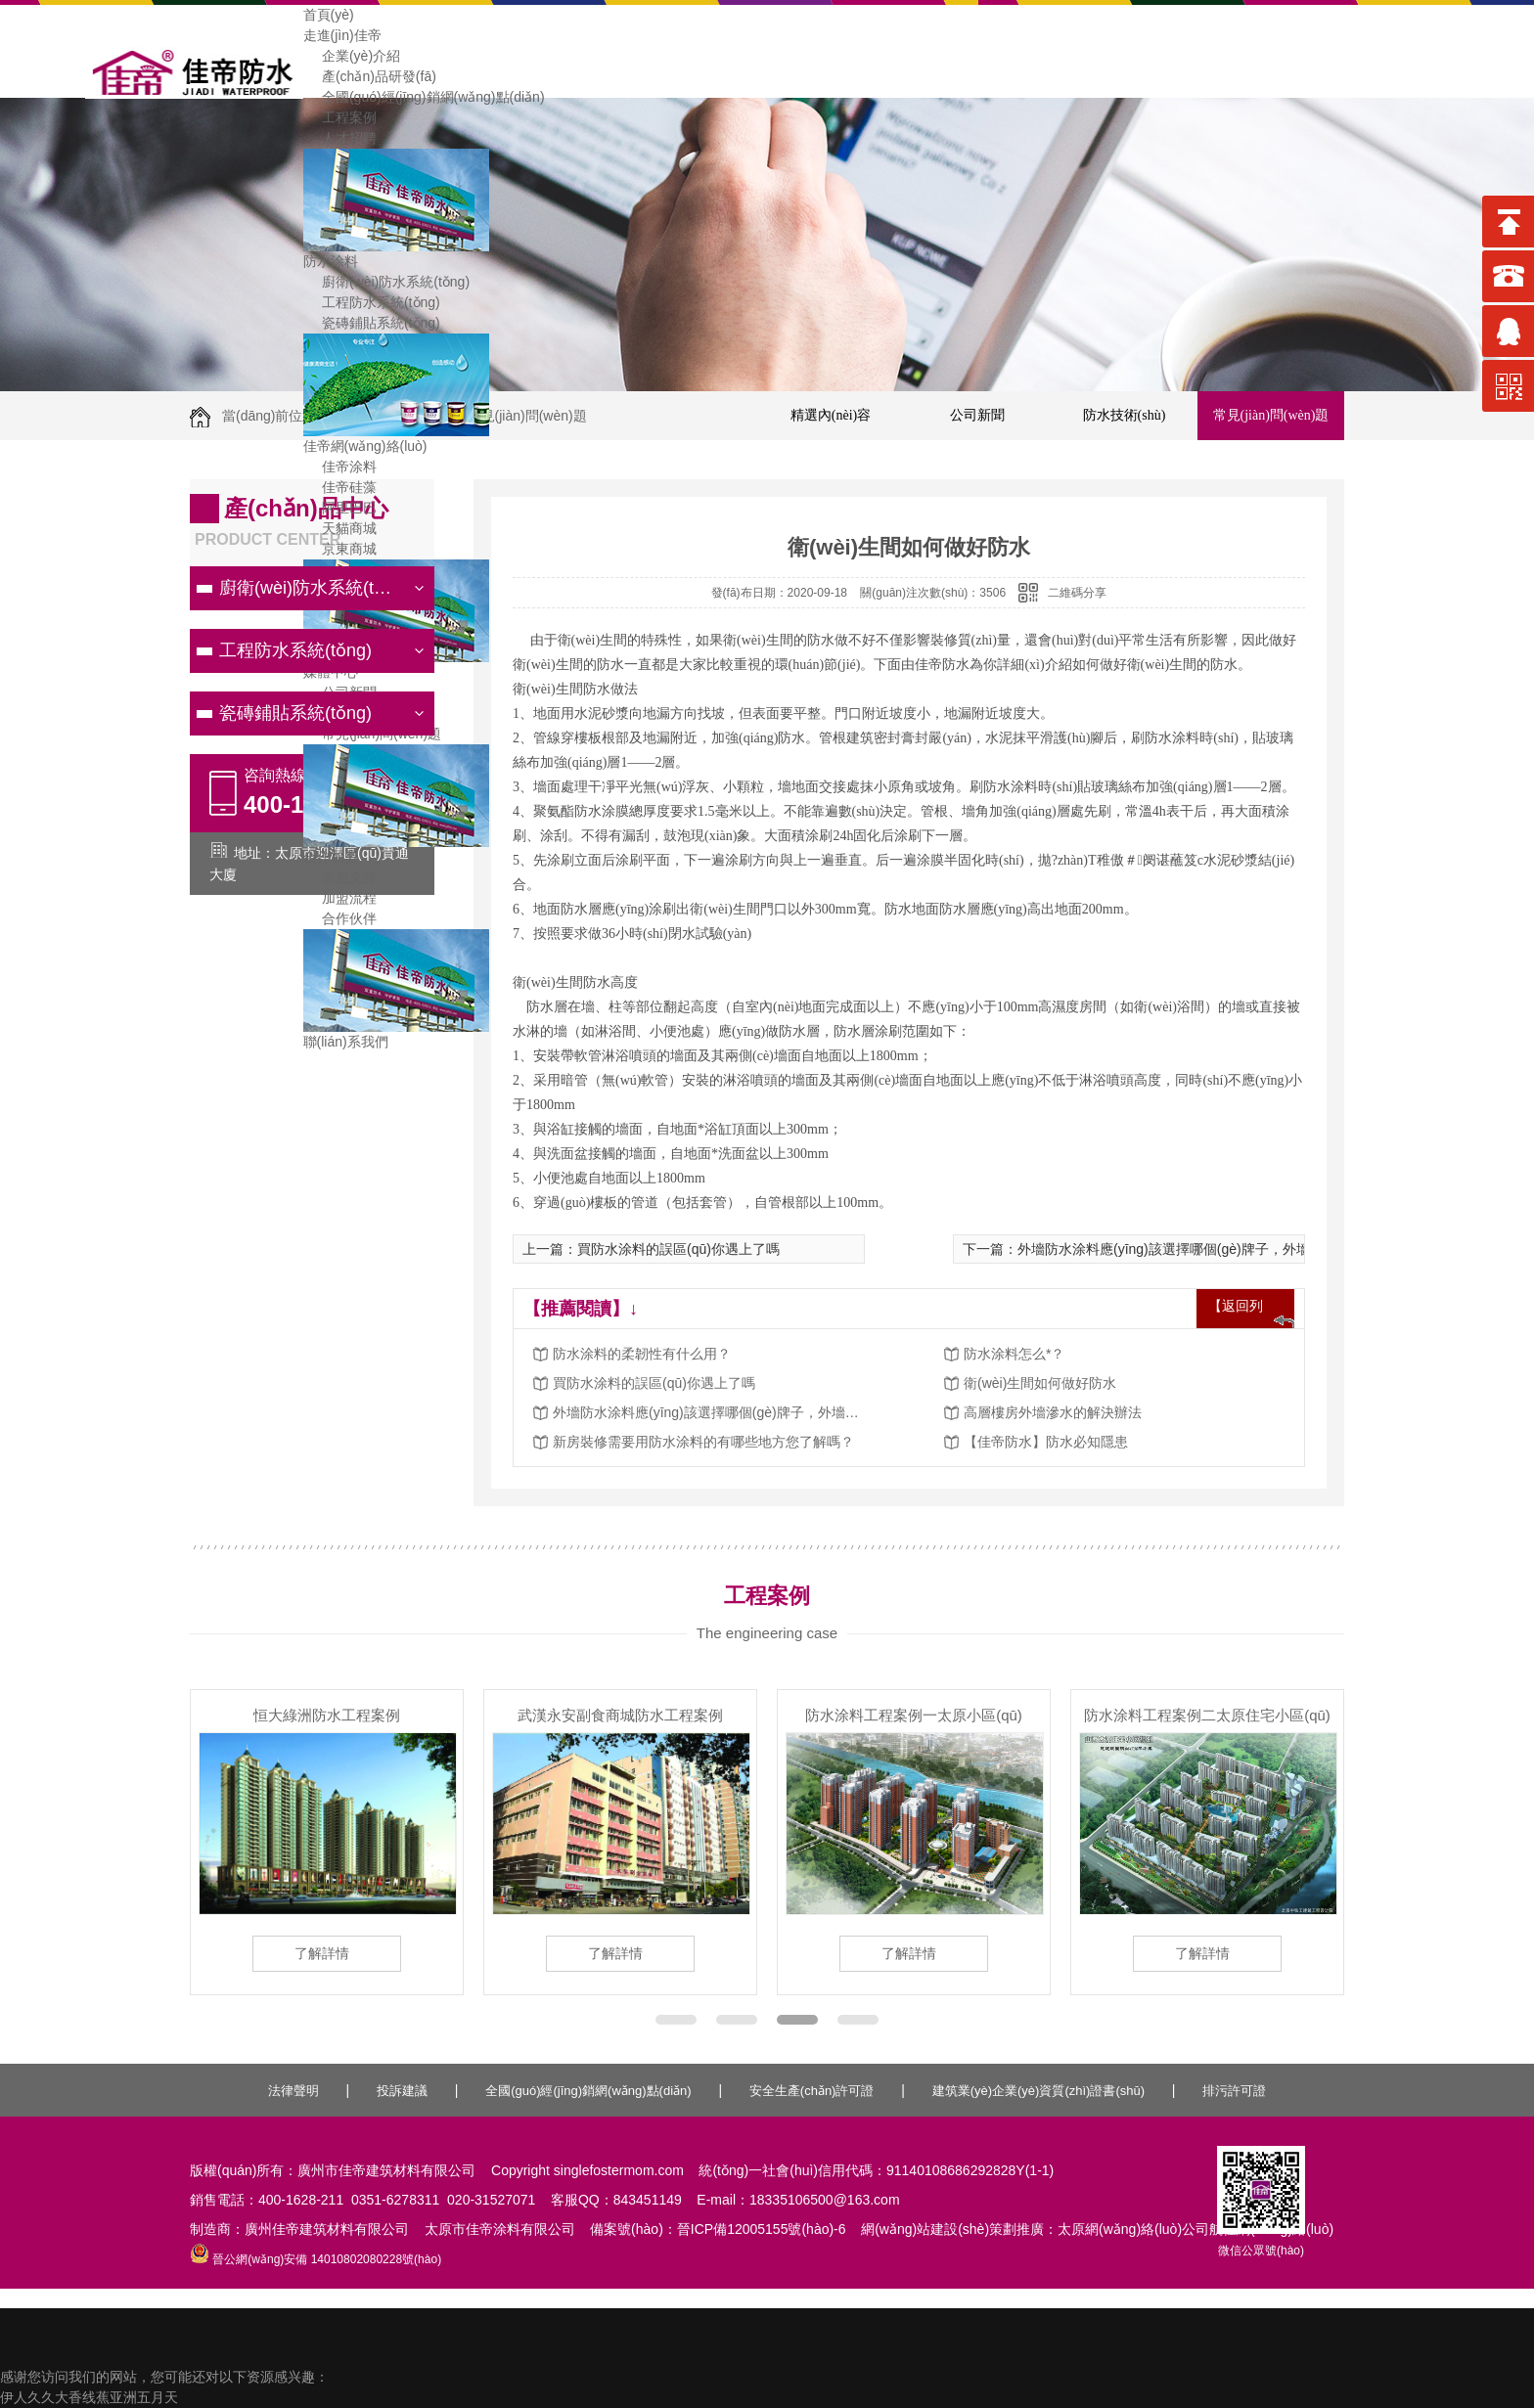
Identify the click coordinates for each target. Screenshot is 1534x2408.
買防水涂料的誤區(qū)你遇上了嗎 (654, 1383)
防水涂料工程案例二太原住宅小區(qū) (1207, 1715)
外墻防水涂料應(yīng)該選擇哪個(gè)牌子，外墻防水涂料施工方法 (709, 1412)
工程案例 (340, 117)
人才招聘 (340, 138)
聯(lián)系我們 (345, 1041)
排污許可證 (1234, 2090)
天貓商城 (340, 528)
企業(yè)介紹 (352, 56)
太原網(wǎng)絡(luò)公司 (1133, 2229)
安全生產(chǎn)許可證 (812, 2090)
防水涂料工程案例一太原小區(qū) (913, 1715)
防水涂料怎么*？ (1014, 1353)
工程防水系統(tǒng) (371, 302)
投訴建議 (402, 2090)
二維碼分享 (1077, 593)
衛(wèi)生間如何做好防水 (1040, 1383)
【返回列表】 (1235, 1323)
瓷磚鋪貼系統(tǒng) (371, 323)
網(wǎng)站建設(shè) (925, 2229)
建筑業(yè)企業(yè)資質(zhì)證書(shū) (1038, 2090)
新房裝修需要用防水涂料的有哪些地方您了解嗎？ (703, 1441)
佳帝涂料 (340, 466)
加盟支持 (340, 877)
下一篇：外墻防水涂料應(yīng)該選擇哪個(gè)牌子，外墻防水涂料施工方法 (1191, 1249)
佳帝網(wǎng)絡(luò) (365, 446)
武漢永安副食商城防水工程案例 (620, 1715)
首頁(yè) (328, 14)
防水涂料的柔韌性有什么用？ (642, 1353)
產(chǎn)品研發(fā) (369, 76)
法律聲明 (293, 2090)
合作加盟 (330, 857)
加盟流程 (340, 898)
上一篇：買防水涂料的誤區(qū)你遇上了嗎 (651, 1249)
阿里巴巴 (340, 507)
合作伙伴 (340, 918)
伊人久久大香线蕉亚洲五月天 (89, 2397)
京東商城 (340, 549)
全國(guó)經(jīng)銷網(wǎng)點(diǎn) (424, 97)
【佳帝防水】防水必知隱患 (1046, 1441)
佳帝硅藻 (340, 487)
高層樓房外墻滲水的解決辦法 (1053, 1412)
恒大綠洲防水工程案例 (326, 1715)
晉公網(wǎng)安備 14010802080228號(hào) (315, 2259)
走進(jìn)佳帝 (342, 35)
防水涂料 (330, 261)
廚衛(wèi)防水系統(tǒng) (387, 282)
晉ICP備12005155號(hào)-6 (761, 2229)
